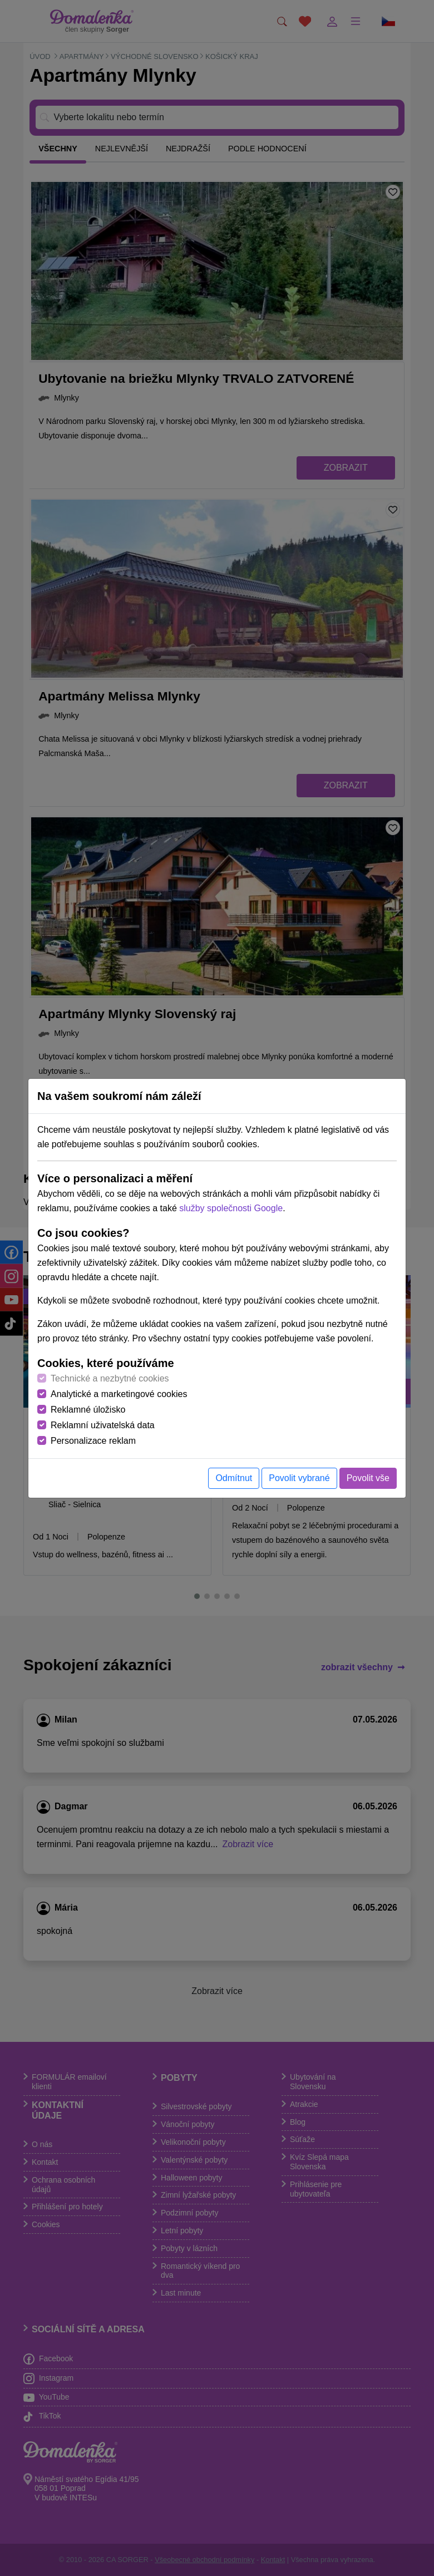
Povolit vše (368, 1478)
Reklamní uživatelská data (103, 1425)
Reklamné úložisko (88, 1409)
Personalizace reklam (93, 1440)
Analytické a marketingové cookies (119, 1394)
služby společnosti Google (231, 1208)
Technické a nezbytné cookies (110, 1378)
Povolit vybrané (299, 1478)
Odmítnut (233, 1478)
